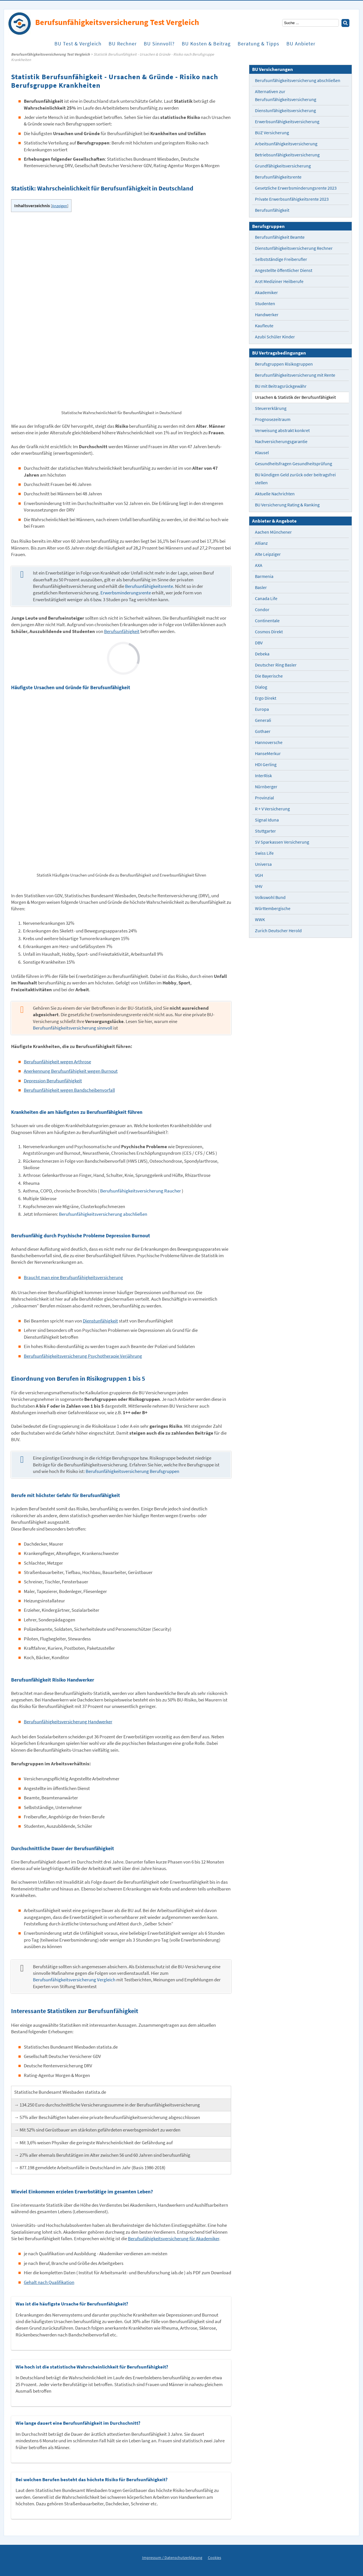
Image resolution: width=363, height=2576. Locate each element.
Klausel (262, 452)
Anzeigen (59, 205)
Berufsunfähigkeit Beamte (280, 237)
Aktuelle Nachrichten (275, 493)
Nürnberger (266, 786)
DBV (259, 642)
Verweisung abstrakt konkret (282, 430)
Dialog (261, 687)
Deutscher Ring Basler (276, 665)
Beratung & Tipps (258, 45)
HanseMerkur (268, 753)
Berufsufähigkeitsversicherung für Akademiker (173, 2239)
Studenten (265, 303)
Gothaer (263, 731)
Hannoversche (268, 742)
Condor (262, 609)
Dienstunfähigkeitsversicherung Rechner (294, 248)
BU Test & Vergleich (78, 45)
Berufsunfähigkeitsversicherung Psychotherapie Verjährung (83, 1356)
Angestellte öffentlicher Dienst (283, 270)
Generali (263, 720)
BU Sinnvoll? (159, 45)
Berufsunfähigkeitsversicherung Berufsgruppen (132, 1471)
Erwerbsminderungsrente (125, 593)
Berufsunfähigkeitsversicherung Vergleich (74, 1980)
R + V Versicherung (272, 809)
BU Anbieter (300, 45)
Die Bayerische (269, 676)
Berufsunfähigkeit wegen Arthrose (57, 1062)
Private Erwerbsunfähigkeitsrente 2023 (292, 199)
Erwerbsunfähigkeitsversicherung (287, 121)
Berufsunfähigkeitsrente (149, 586)
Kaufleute (264, 325)
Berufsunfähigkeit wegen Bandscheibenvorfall (69, 1090)
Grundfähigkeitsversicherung (283, 166)
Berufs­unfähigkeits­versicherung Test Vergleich (50, 54)
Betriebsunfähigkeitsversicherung (287, 155)
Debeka (262, 654)
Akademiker (266, 292)
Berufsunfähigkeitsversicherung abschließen (103, 1214)
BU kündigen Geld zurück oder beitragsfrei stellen (295, 478)
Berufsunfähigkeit (122, 631)
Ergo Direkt (265, 698)
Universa (263, 864)
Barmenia (264, 576)
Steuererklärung (270, 408)
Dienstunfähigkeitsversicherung (285, 110)
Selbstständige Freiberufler (281, 259)
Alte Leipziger (268, 554)
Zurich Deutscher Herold (278, 930)
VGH (259, 875)
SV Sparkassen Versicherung (282, 842)
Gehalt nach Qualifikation (49, 2282)
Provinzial (264, 797)
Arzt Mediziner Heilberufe (279, 281)
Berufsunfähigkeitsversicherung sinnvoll (72, 1028)
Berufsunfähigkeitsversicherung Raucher (140, 1191)
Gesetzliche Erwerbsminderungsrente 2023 (296, 188)
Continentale (267, 620)
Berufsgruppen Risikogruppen (284, 364)
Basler (261, 587)
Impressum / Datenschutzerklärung (172, 2557)
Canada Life (266, 598)
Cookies (214, 2557)
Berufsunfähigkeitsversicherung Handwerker (68, 1722)
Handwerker (266, 314)
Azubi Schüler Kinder (275, 336)
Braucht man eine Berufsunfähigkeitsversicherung (73, 1277)
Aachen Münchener (273, 532)
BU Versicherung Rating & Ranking (287, 505)
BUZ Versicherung (272, 132)
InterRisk (263, 775)
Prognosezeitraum (272, 419)
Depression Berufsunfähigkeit (53, 1081)
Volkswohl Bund (270, 897)
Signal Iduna (267, 820)
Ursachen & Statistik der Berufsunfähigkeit (295, 397)
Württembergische (272, 908)
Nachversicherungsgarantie (281, 441)
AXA (258, 565)
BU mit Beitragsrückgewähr (281, 386)
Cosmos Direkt (269, 631)
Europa (262, 709)
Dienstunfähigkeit (100, 1321)
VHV (258, 886)
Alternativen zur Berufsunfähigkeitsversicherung (285, 95)
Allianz (261, 543)
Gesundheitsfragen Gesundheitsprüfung (293, 463)
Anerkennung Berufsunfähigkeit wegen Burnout (71, 1071)
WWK (260, 919)
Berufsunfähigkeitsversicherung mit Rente (295, 375)
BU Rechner (123, 45)
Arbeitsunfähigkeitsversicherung (286, 143)
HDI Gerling (266, 764)
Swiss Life (264, 853)
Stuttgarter (265, 831)
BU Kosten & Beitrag (206, 45)
